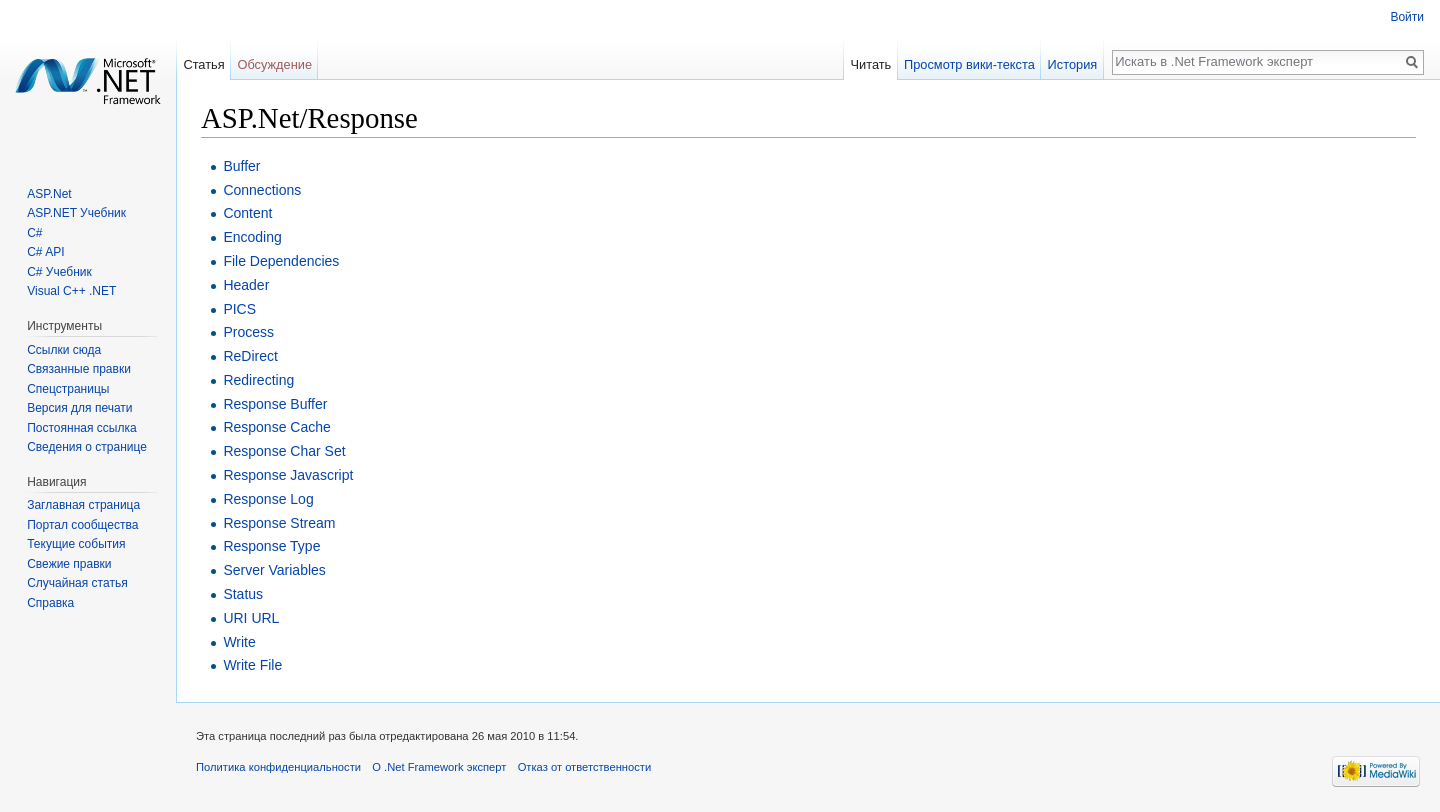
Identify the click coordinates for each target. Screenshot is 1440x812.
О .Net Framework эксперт (439, 767)
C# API (45, 252)
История (1073, 64)
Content (247, 213)
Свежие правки (69, 564)
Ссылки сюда (64, 350)
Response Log (268, 499)
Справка (50, 603)
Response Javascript (288, 475)
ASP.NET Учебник (76, 213)
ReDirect (250, 356)
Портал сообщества (82, 525)
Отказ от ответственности (585, 767)
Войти (1407, 17)
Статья (203, 64)
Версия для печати (79, 408)
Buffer (241, 166)
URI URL (251, 618)
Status (243, 594)
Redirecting (258, 380)
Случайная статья (77, 583)
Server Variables (274, 570)
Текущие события (76, 544)
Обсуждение (274, 64)
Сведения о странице (87, 447)
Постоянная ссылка (81, 428)
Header (246, 285)
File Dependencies (281, 261)
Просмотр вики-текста (969, 64)
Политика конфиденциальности (278, 767)
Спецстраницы (68, 389)
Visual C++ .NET (71, 291)
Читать (870, 64)
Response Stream (279, 523)
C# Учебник (59, 272)
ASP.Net (49, 194)
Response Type (271, 546)
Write (239, 642)
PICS (239, 309)
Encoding (252, 237)
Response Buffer (275, 404)
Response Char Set (284, 451)
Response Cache (276, 427)
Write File (252, 665)
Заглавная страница (83, 505)
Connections (262, 190)
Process (248, 332)
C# (34, 233)
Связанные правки (79, 369)
